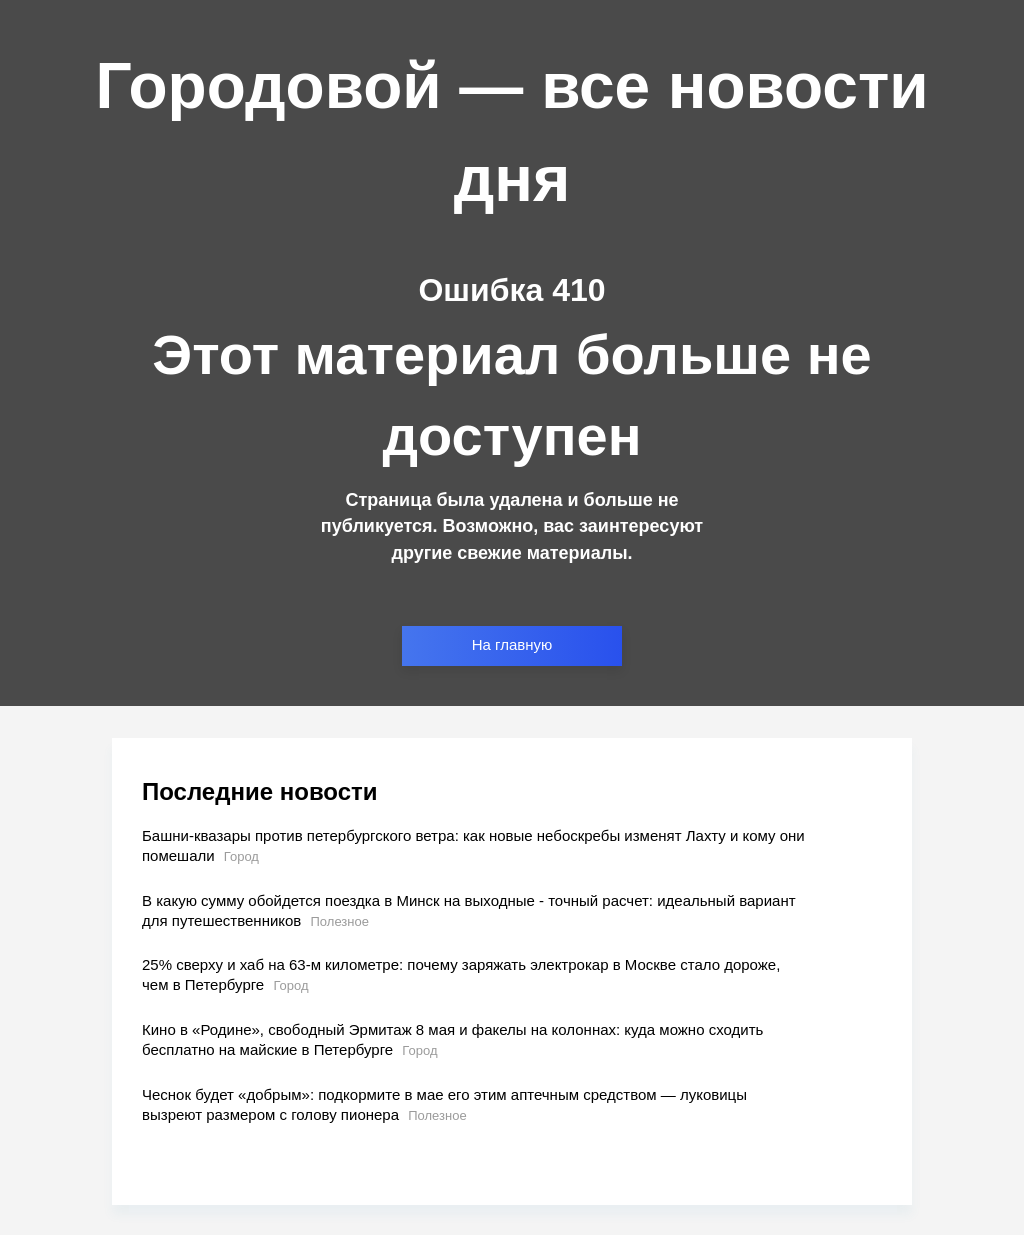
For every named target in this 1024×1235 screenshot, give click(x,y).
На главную (512, 644)
